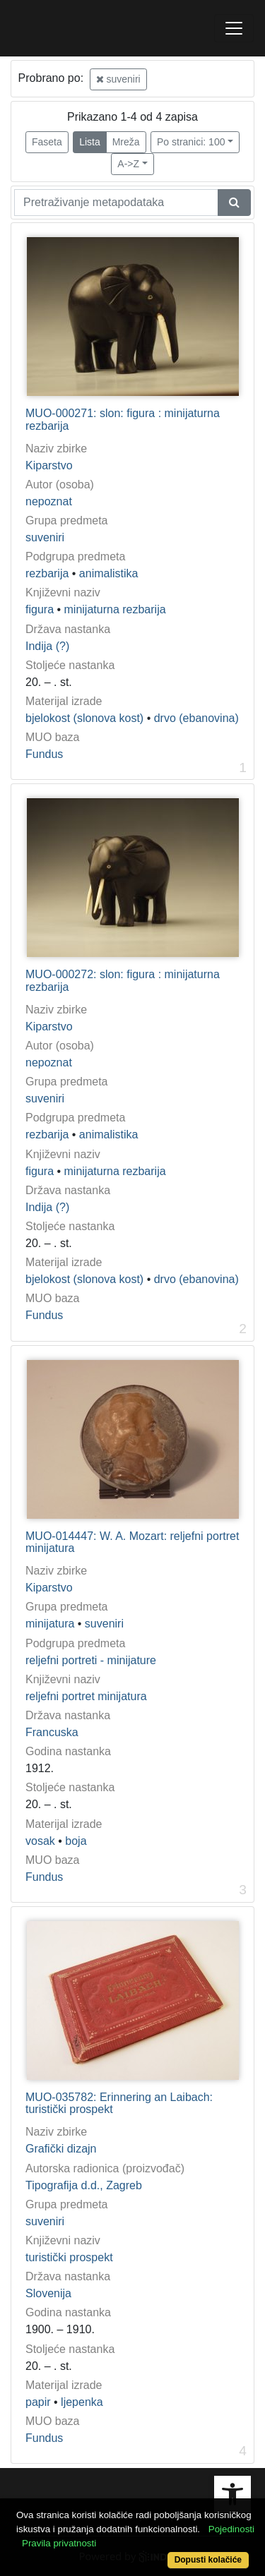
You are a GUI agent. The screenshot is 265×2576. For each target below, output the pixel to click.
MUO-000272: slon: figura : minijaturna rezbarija (122, 980)
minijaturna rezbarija (115, 609)
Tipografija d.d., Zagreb (83, 2185)
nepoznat (48, 501)
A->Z (128, 163)
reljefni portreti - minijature (90, 1660)
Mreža (126, 142)
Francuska (51, 1732)
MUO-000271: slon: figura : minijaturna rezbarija (122, 419)
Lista (89, 142)
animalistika (109, 573)
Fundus (44, 754)
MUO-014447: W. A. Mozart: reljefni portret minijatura (132, 1542)
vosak (40, 1841)
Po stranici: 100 (191, 142)
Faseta (47, 142)
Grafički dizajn (60, 2149)
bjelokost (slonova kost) (84, 718)
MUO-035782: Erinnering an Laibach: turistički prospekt (119, 2103)
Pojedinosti (231, 2529)
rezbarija (47, 573)
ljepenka (82, 2402)
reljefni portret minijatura (86, 1696)
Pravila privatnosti (59, 2543)
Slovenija (48, 2293)
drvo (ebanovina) (196, 718)
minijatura (49, 1624)
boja (75, 1841)
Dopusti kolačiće (208, 2560)
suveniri (118, 79)
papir (38, 2402)
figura (39, 609)
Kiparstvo (49, 465)
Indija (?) (47, 646)
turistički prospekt (69, 2257)
